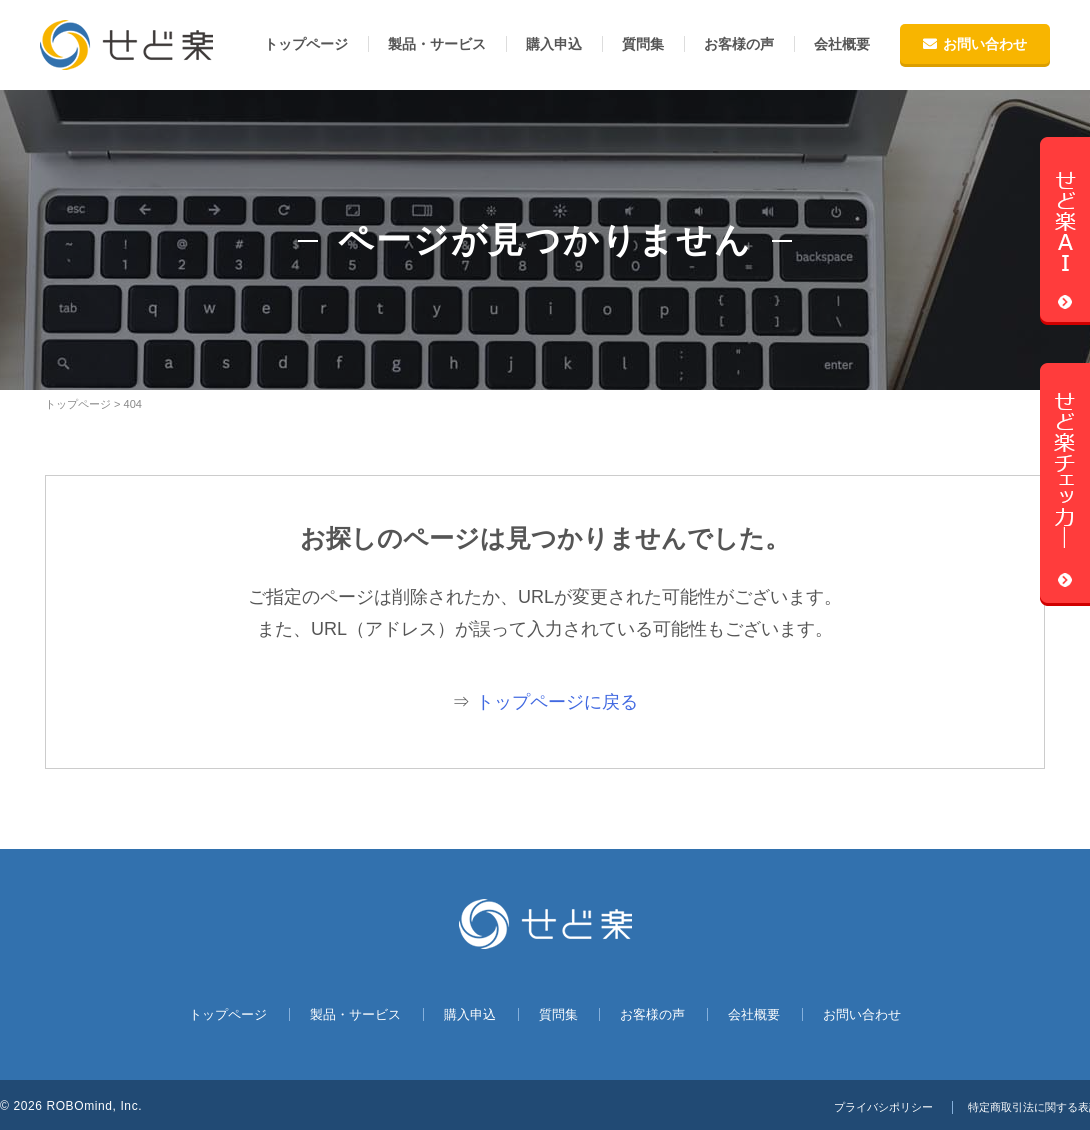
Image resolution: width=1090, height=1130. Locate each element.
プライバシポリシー (867, 1107)
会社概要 (842, 44)
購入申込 (554, 44)
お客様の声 (739, 44)
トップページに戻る (557, 702)
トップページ (306, 44)
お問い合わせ (975, 44)
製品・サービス (437, 44)
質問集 (643, 44)
